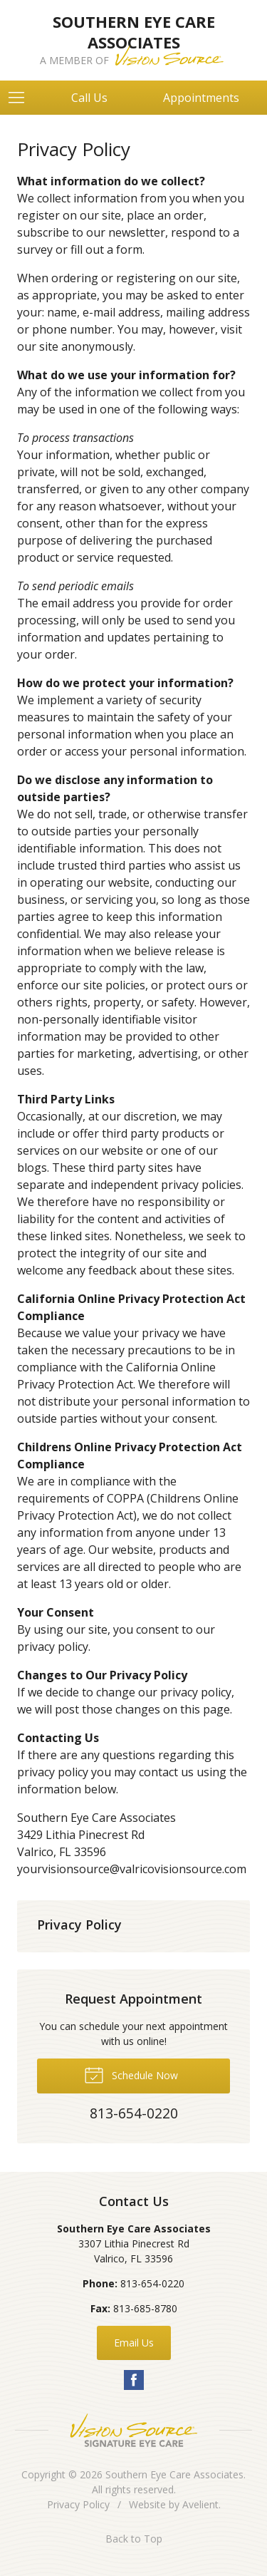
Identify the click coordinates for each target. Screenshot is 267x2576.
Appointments (201, 97)
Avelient (200, 2504)
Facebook (134, 2380)
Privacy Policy (79, 1924)
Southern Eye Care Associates (174, 2474)
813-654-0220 (152, 2283)
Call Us (89, 97)
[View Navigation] (21, 98)
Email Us (134, 2342)
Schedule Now (131, 2074)
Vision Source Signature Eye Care (134, 2430)
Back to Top (133, 2538)
